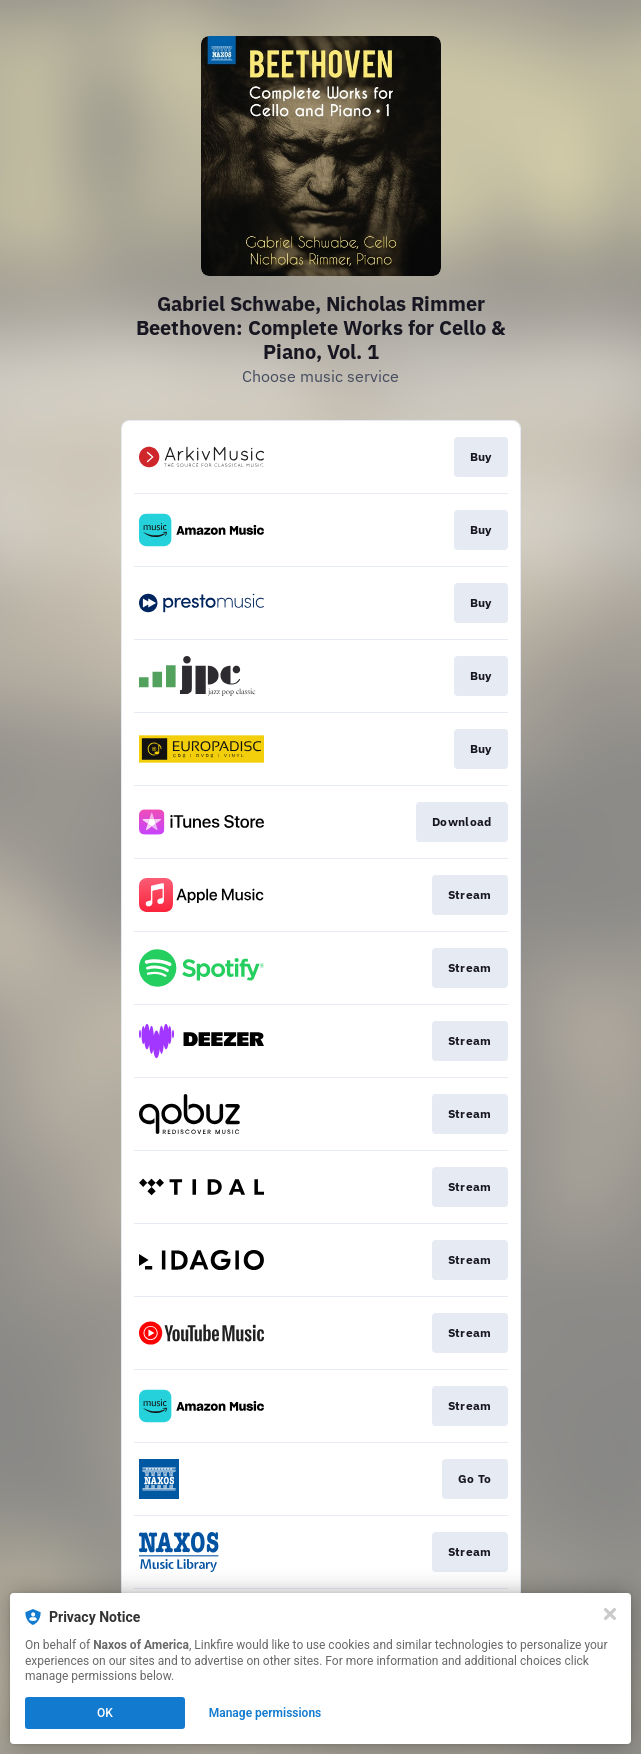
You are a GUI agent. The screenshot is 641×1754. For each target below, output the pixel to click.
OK (105, 1713)
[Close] (610, 1614)
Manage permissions (265, 1713)
